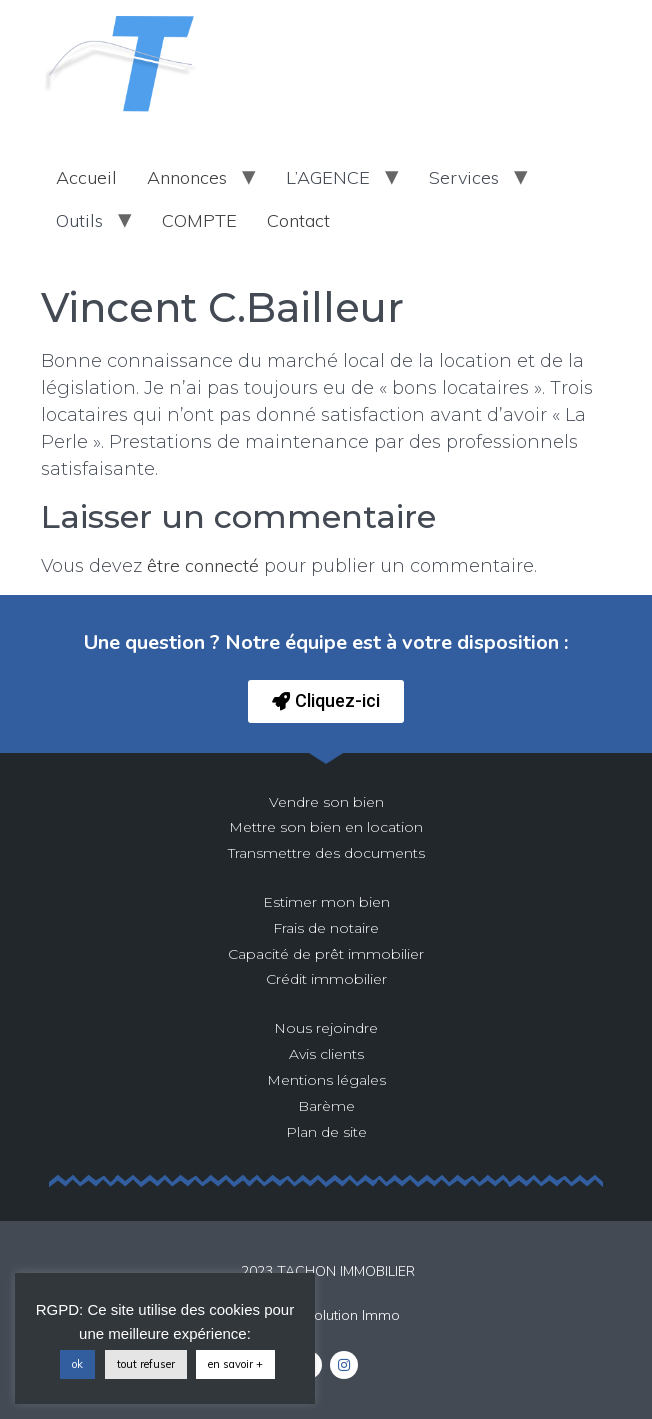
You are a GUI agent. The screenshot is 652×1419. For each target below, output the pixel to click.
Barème (326, 1106)
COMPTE (199, 220)
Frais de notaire (326, 928)
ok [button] (77, 1364)
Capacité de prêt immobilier (326, 954)
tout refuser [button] (146, 1364)
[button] (326, 701)
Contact (298, 220)
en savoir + (235, 1364)
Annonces (187, 177)
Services (464, 177)
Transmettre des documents (326, 853)
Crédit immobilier (326, 979)
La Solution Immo (342, 1315)
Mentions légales (326, 1080)
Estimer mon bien (326, 902)
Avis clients (326, 1054)
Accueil (86, 177)
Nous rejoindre (326, 1028)
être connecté (203, 565)
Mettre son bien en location (326, 827)
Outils (79, 220)
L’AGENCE (328, 177)
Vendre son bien (326, 802)
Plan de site (326, 1132)
